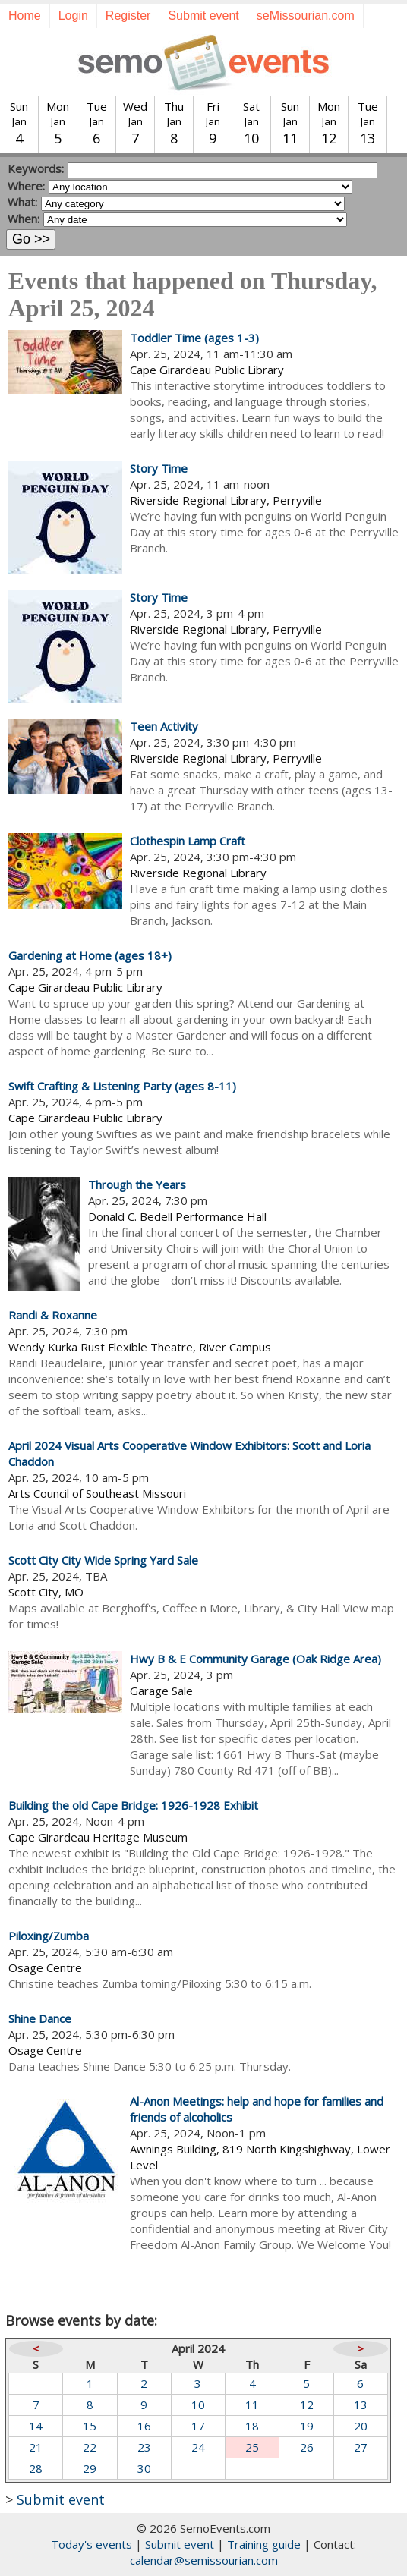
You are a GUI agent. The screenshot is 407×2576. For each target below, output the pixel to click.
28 (36, 2468)
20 (361, 2425)
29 (89, 2468)
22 (89, 2447)
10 (198, 2404)
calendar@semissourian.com (204, 2560)
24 (198, 2447)
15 (89, 2425)
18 (252, 2425)
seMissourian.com (306, 15)
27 (361, 2447)
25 (252, 2447)
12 (307, 2404)
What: (22, 201)
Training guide (264, 2544)
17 (198, 2425)
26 (307, 2447)
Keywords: (36, 168)
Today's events (91, 2544)
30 (144, 2468)
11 (252, 2404)
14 (36, 2425)
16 (144, 2425)
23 (144, 2447)
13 (361, 2404)
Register (128, 15)
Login (73, 15)
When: (23, 218)
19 (307, 2425)
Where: (26, 185)
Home (24, 15)
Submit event (203, 15)
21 (36, 2447)
